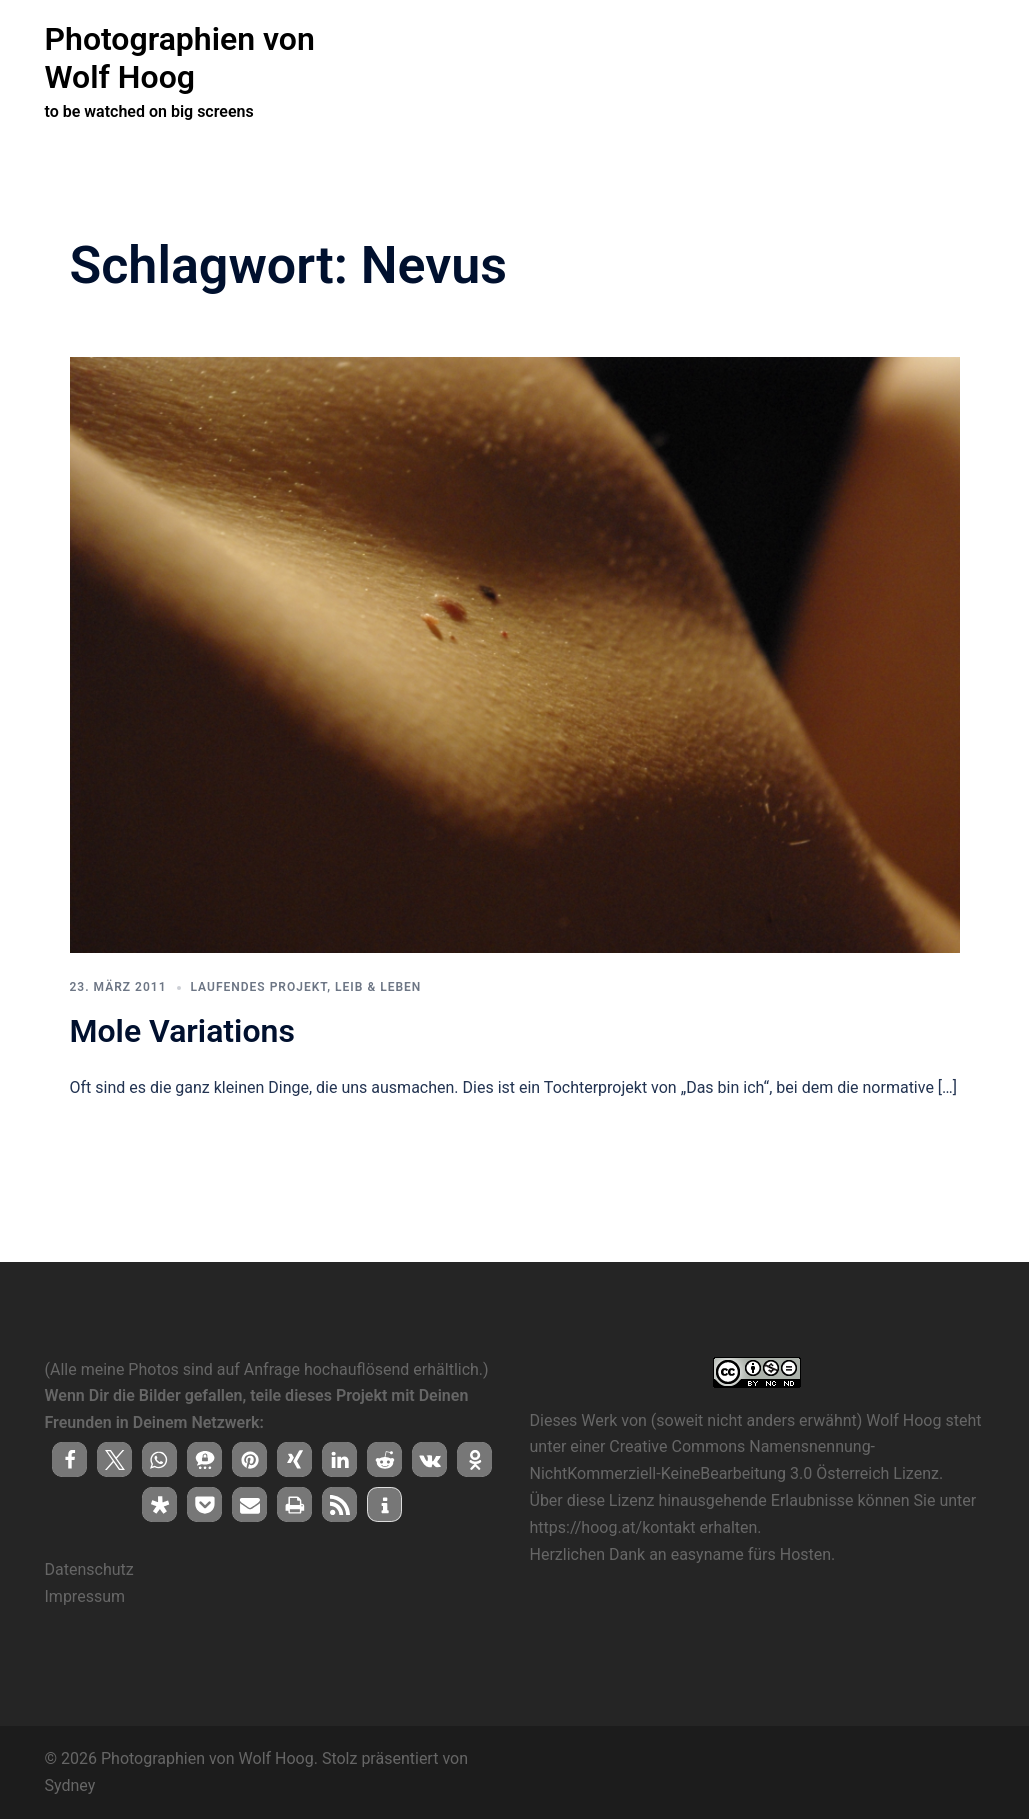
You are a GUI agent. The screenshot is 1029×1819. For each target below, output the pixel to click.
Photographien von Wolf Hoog (180, 58)
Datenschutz (89, 1568)
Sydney (70, 1784)
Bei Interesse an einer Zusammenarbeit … (826, 58)
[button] (69, 1458)
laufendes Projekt (259, 986)
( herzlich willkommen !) (456, 58)
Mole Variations (182, 1030)
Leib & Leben (378, 986)
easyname (707, 1553)
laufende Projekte (614, 58)
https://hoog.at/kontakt (613, 1526)
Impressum (85, 1595)
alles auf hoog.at (434, 81)
